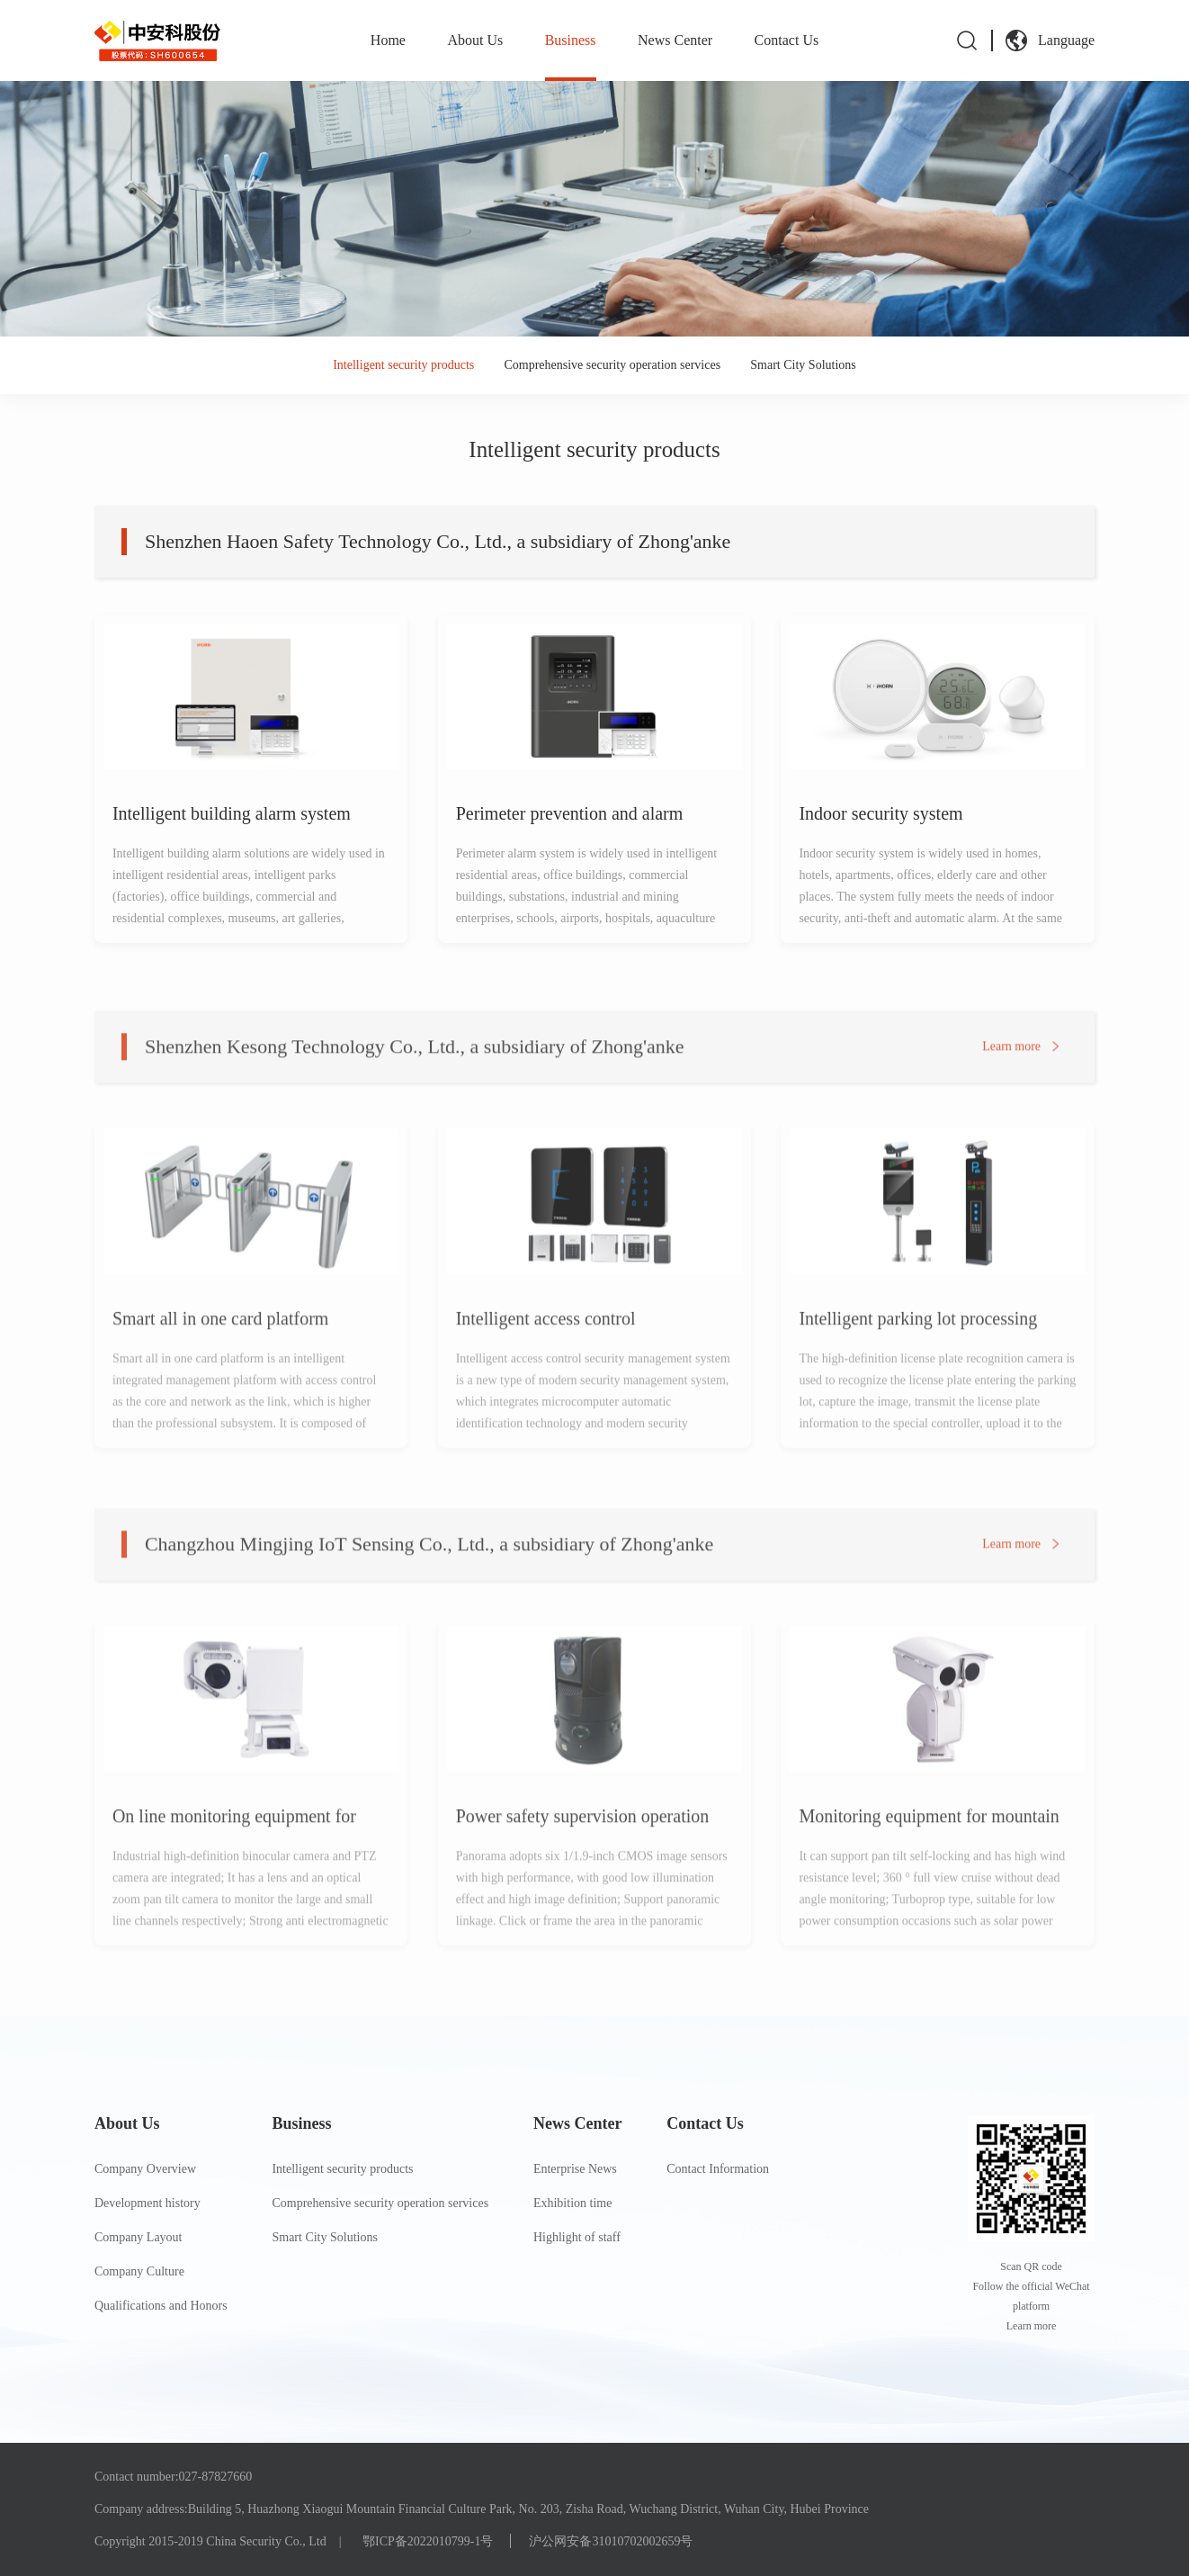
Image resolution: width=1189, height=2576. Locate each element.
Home (388, 40)
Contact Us (787, 40)
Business (570, 40)
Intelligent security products (403, 365)
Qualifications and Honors (161, 2305)
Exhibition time (572, 2203)
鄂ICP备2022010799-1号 (427, 2541)
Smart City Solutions (802, 365)
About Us (475, 40)
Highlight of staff (577, 2237)
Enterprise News (575, 2169)
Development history (147, 2203)
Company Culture (139, 2271)
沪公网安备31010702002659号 (611, 2541)
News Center (675, 40)
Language (1066, 40)
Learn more (1011, 1070)
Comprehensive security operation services (612, 365)
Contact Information (717, 2169)
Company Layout (138, 2237)
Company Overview (145, 2169)
